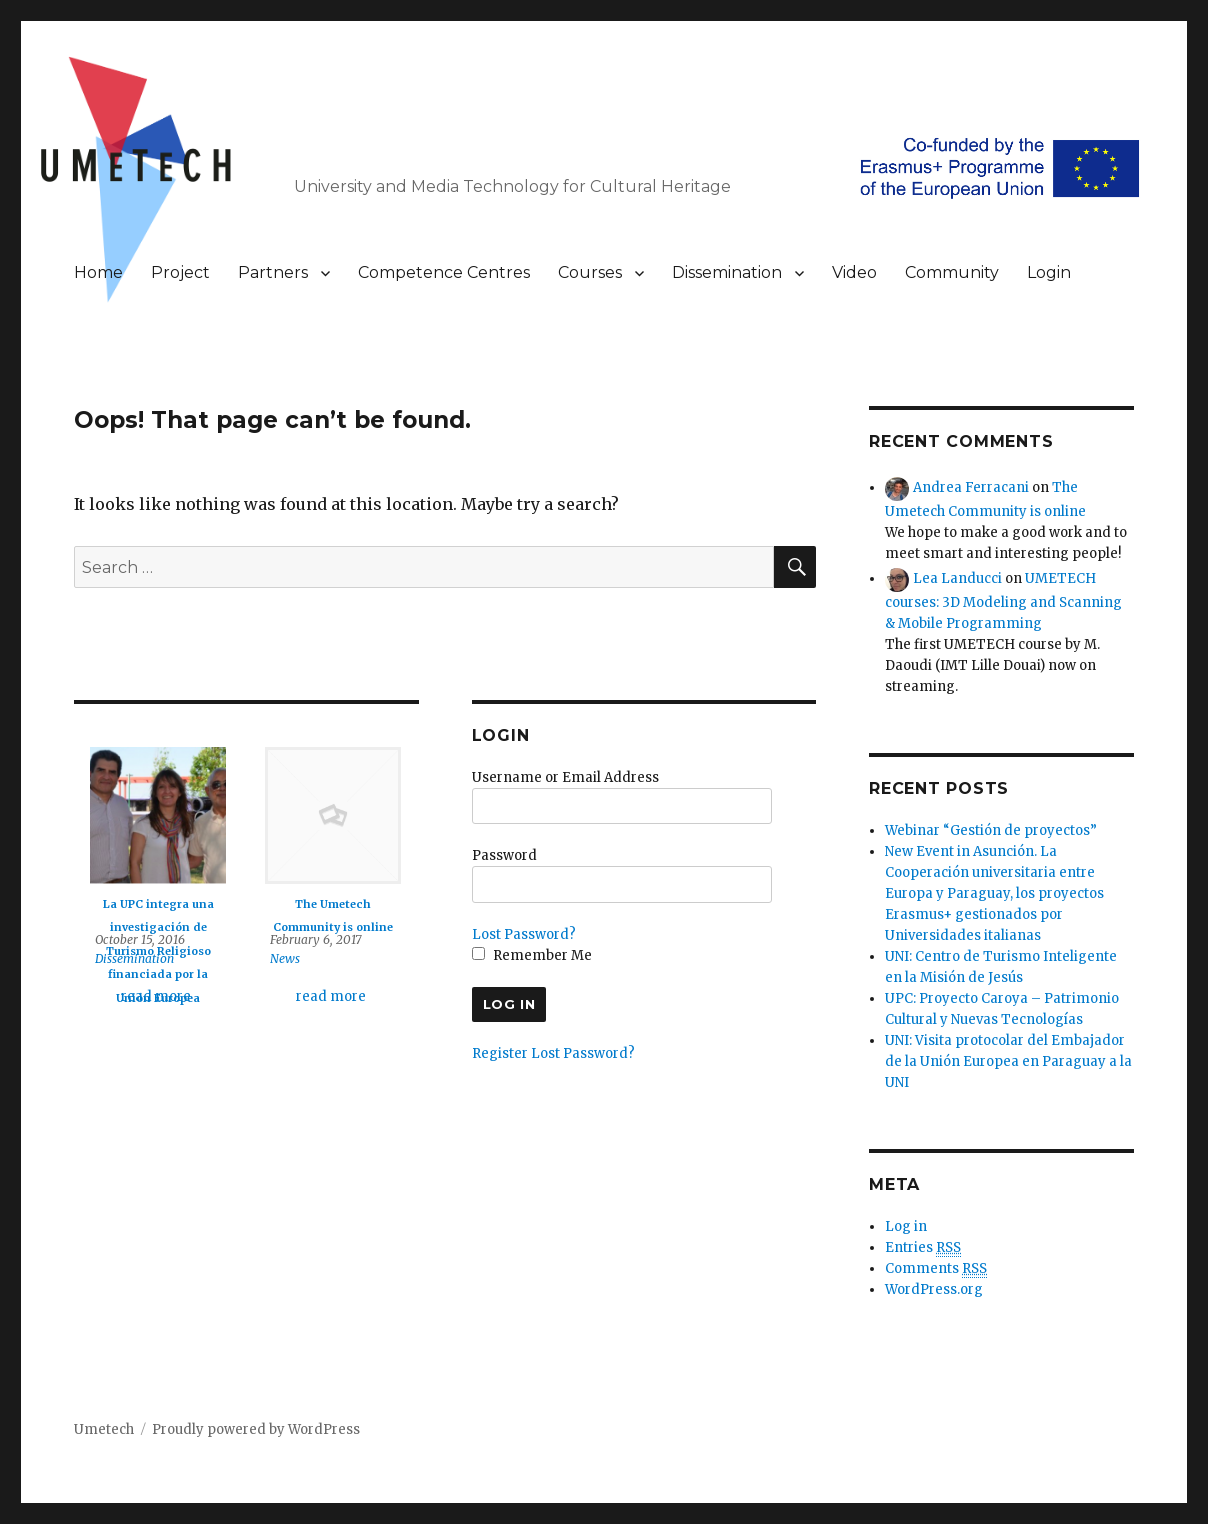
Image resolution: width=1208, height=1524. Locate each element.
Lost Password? (524, 934)
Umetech (104, 1429)
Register (500, 1053)
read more (156, 996)
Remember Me (532, 955)
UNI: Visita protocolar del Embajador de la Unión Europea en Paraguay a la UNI (1008, 1061)
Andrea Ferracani (971, 487)
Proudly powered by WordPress (256, 1429)
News (285, 958)
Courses (590, 272)
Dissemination (727, 272)
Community (952, 272)
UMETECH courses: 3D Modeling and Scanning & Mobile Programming (1003, 600)
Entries (923, 1248)
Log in (906, 1226)
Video (854, 272)
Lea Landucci (957, 578)
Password (504, 855)
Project (180, 272)
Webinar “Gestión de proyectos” (991, 830)
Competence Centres (444, 272)
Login (1049, 272)
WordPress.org (934, 1289)
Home (98, 272)
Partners (273, 272)
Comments (936, 1269)
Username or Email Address (565, 777)
